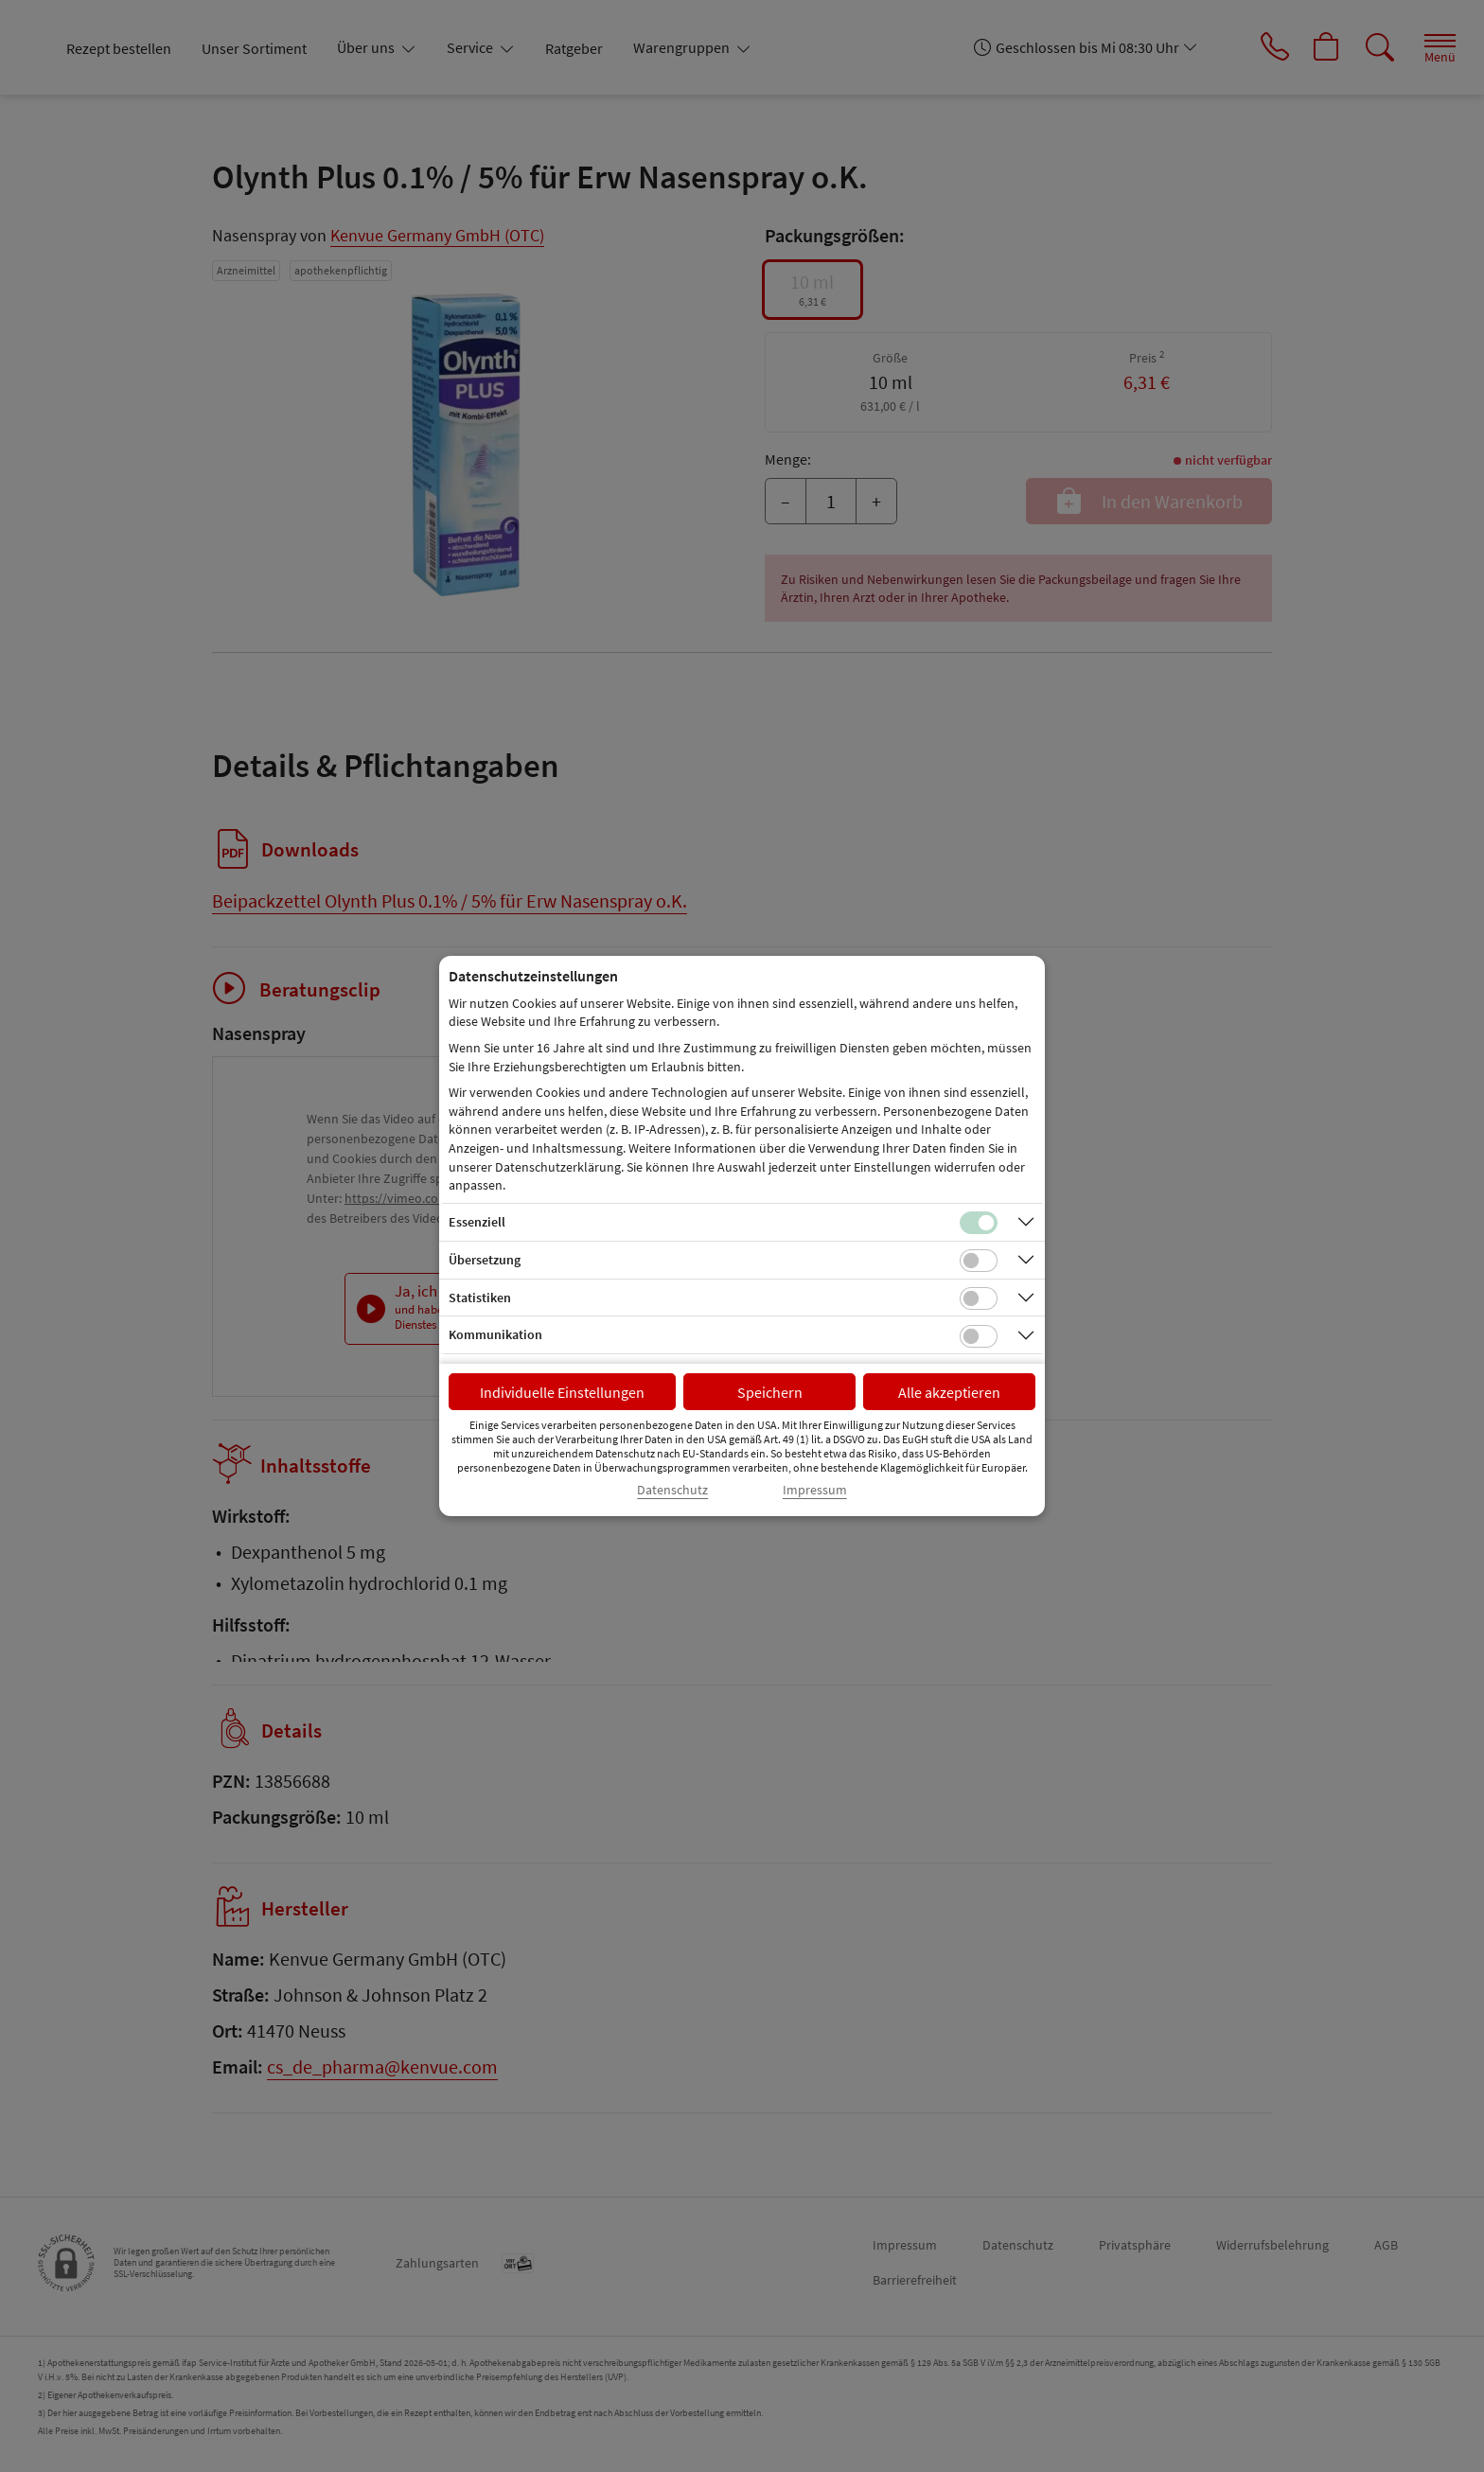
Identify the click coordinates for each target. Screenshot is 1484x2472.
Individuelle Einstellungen (562, 1392)
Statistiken (480, 1297)
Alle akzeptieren (949, 1392)
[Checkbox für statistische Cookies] (979, 1298)
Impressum (815, 1490)
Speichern (770, 1392)
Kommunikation (495, 1334)
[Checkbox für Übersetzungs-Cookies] (979, 1260)
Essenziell (477, 1221)
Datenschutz (672, 1490)
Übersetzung (485, 1259)
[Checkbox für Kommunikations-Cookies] (979, 1336)
